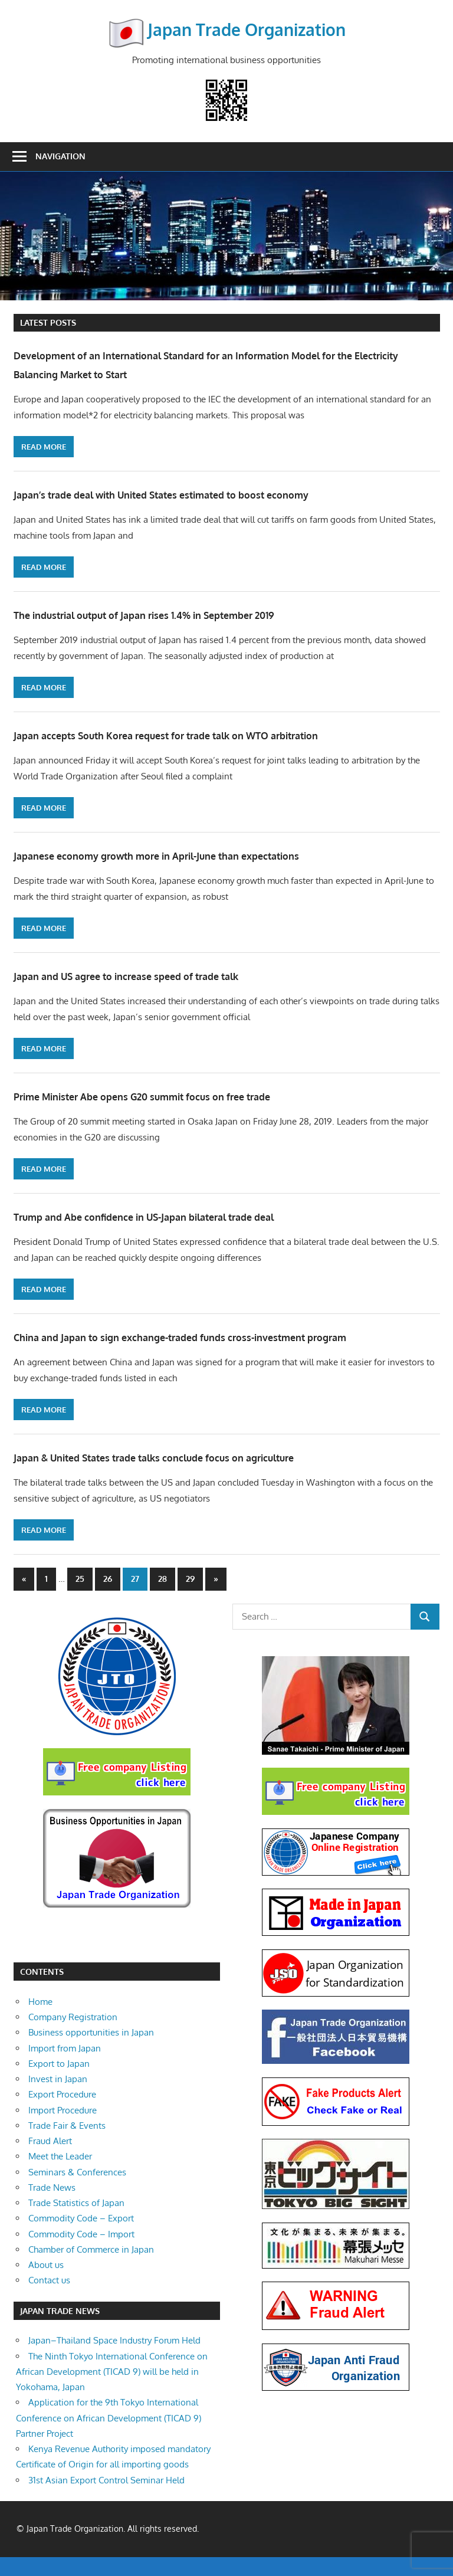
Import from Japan (64, 2067)
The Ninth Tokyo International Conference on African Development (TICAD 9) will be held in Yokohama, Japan (112, 2390)
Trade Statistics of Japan (76, 2221)
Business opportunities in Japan (91, 2051)
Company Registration (72, 2035)
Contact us (49, 2299)
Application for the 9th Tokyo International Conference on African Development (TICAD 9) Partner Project (108, 2437)
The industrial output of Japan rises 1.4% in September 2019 (195, 613)
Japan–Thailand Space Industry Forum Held (114, 2359)
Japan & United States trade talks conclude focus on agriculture (210, 1475)
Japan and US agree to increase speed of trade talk (170, 974)
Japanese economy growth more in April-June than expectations (210, 854)
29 (190, 1597)
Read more (43, 446)
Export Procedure (62, 2113)
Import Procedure (62, 2129)
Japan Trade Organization (246, 29)
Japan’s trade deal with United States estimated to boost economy (219, 493)
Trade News (52, 2206)
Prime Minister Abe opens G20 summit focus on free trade (192, 1095)
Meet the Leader (60, 2175)
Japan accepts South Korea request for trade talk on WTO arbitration (225, 734)
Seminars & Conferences (77, 2191)
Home (40, 2020)
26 (107, 1597)
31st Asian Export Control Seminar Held (106, 2499)
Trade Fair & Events (67, 2144)
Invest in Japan (57, 2097)
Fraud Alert (50, 2159)
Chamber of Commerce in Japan (91, 2268)
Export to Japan (59, 2082)
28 (162, 1597)
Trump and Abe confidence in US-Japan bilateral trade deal (195, 1215)
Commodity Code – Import (81, 2253)
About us (46, 2283)
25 (80, 1597)
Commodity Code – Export (81, 2237)
